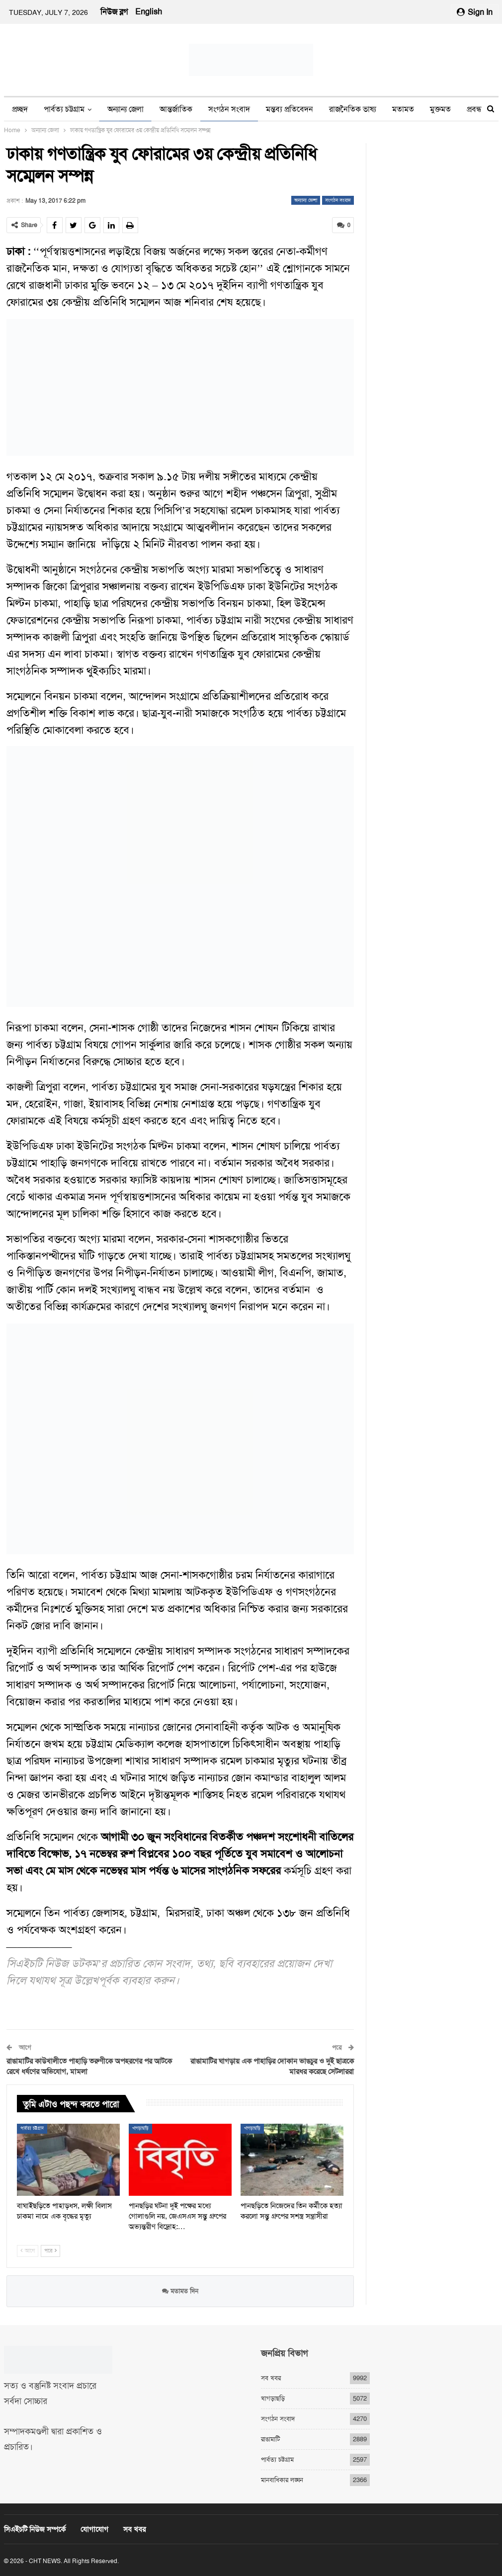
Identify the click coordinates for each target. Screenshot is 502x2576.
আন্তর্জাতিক (176, 109)
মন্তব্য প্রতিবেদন (289, 109)
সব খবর (271, 2377)
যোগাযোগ (94, 2529)
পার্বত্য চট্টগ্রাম (64, 109)
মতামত (403, 109)
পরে (50, 2250)
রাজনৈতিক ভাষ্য (352, 109)
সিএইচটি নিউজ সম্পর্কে (35, 2529)
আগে (27, 2250)
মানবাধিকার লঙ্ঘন (282, 2479)
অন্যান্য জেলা (125, 109)
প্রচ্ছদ (20, 109)
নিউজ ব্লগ (114, 11)
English (148, 11)
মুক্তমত (440, 109)
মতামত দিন (180, 2290)
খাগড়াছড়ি (140, 2128)
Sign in (475, 12)
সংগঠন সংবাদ (229, 109)
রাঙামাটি (270, 2438)
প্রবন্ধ (474, 109)
